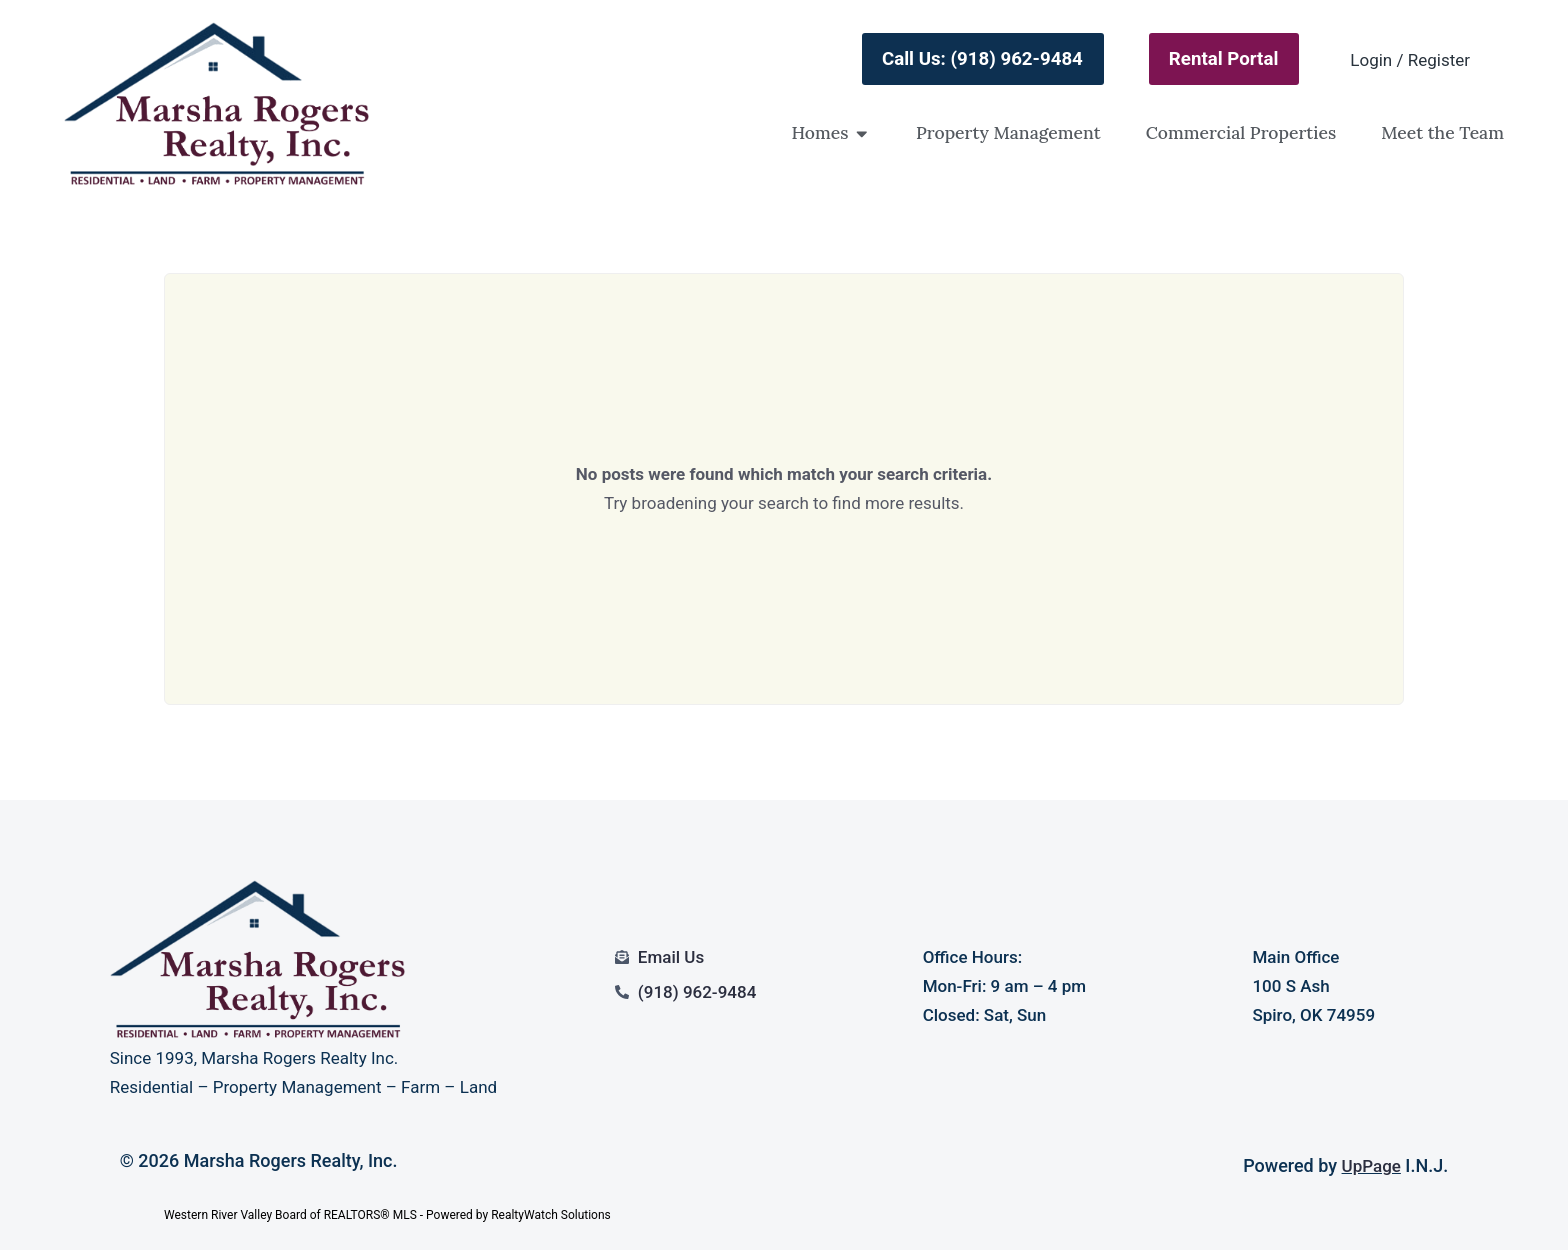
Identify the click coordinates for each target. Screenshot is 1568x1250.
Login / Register (1410, 60)
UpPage (1371, 1166)
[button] (862, 133)
